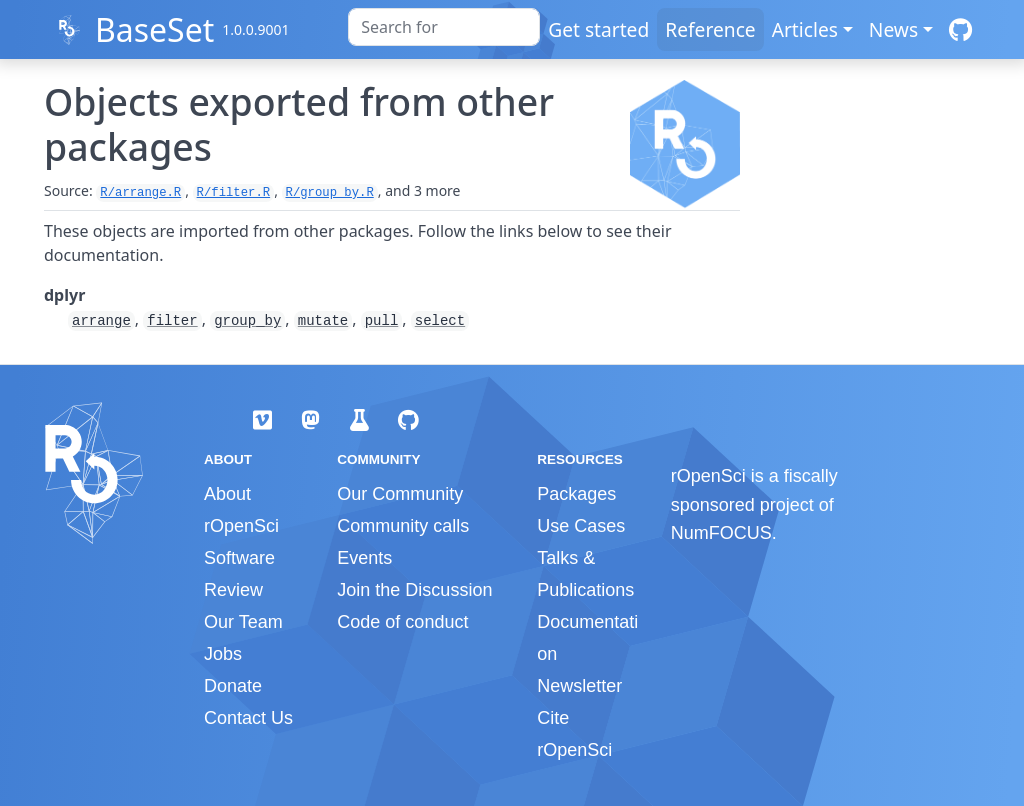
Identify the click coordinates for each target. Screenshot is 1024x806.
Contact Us (248, 718)
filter (172, 321)
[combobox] (444, 27)
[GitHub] (960, 29)
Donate (233, 686)
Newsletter (579, 686)
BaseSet (154, 29)
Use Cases (581, 526)
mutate (323, 321)
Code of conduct (402, 622)
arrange (101, 321)
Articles (805, 29)
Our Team (243, 622)
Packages (576, 494)
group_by (247, 321)
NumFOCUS (721, 533)
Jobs (223, 654)
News (893, 29)
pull (382, 321)
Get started (598, 29)
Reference (710, 29)
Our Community (400, 494)
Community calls (403, 526)
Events (364, 558)
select (440, 321)
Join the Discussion (414, 590)
